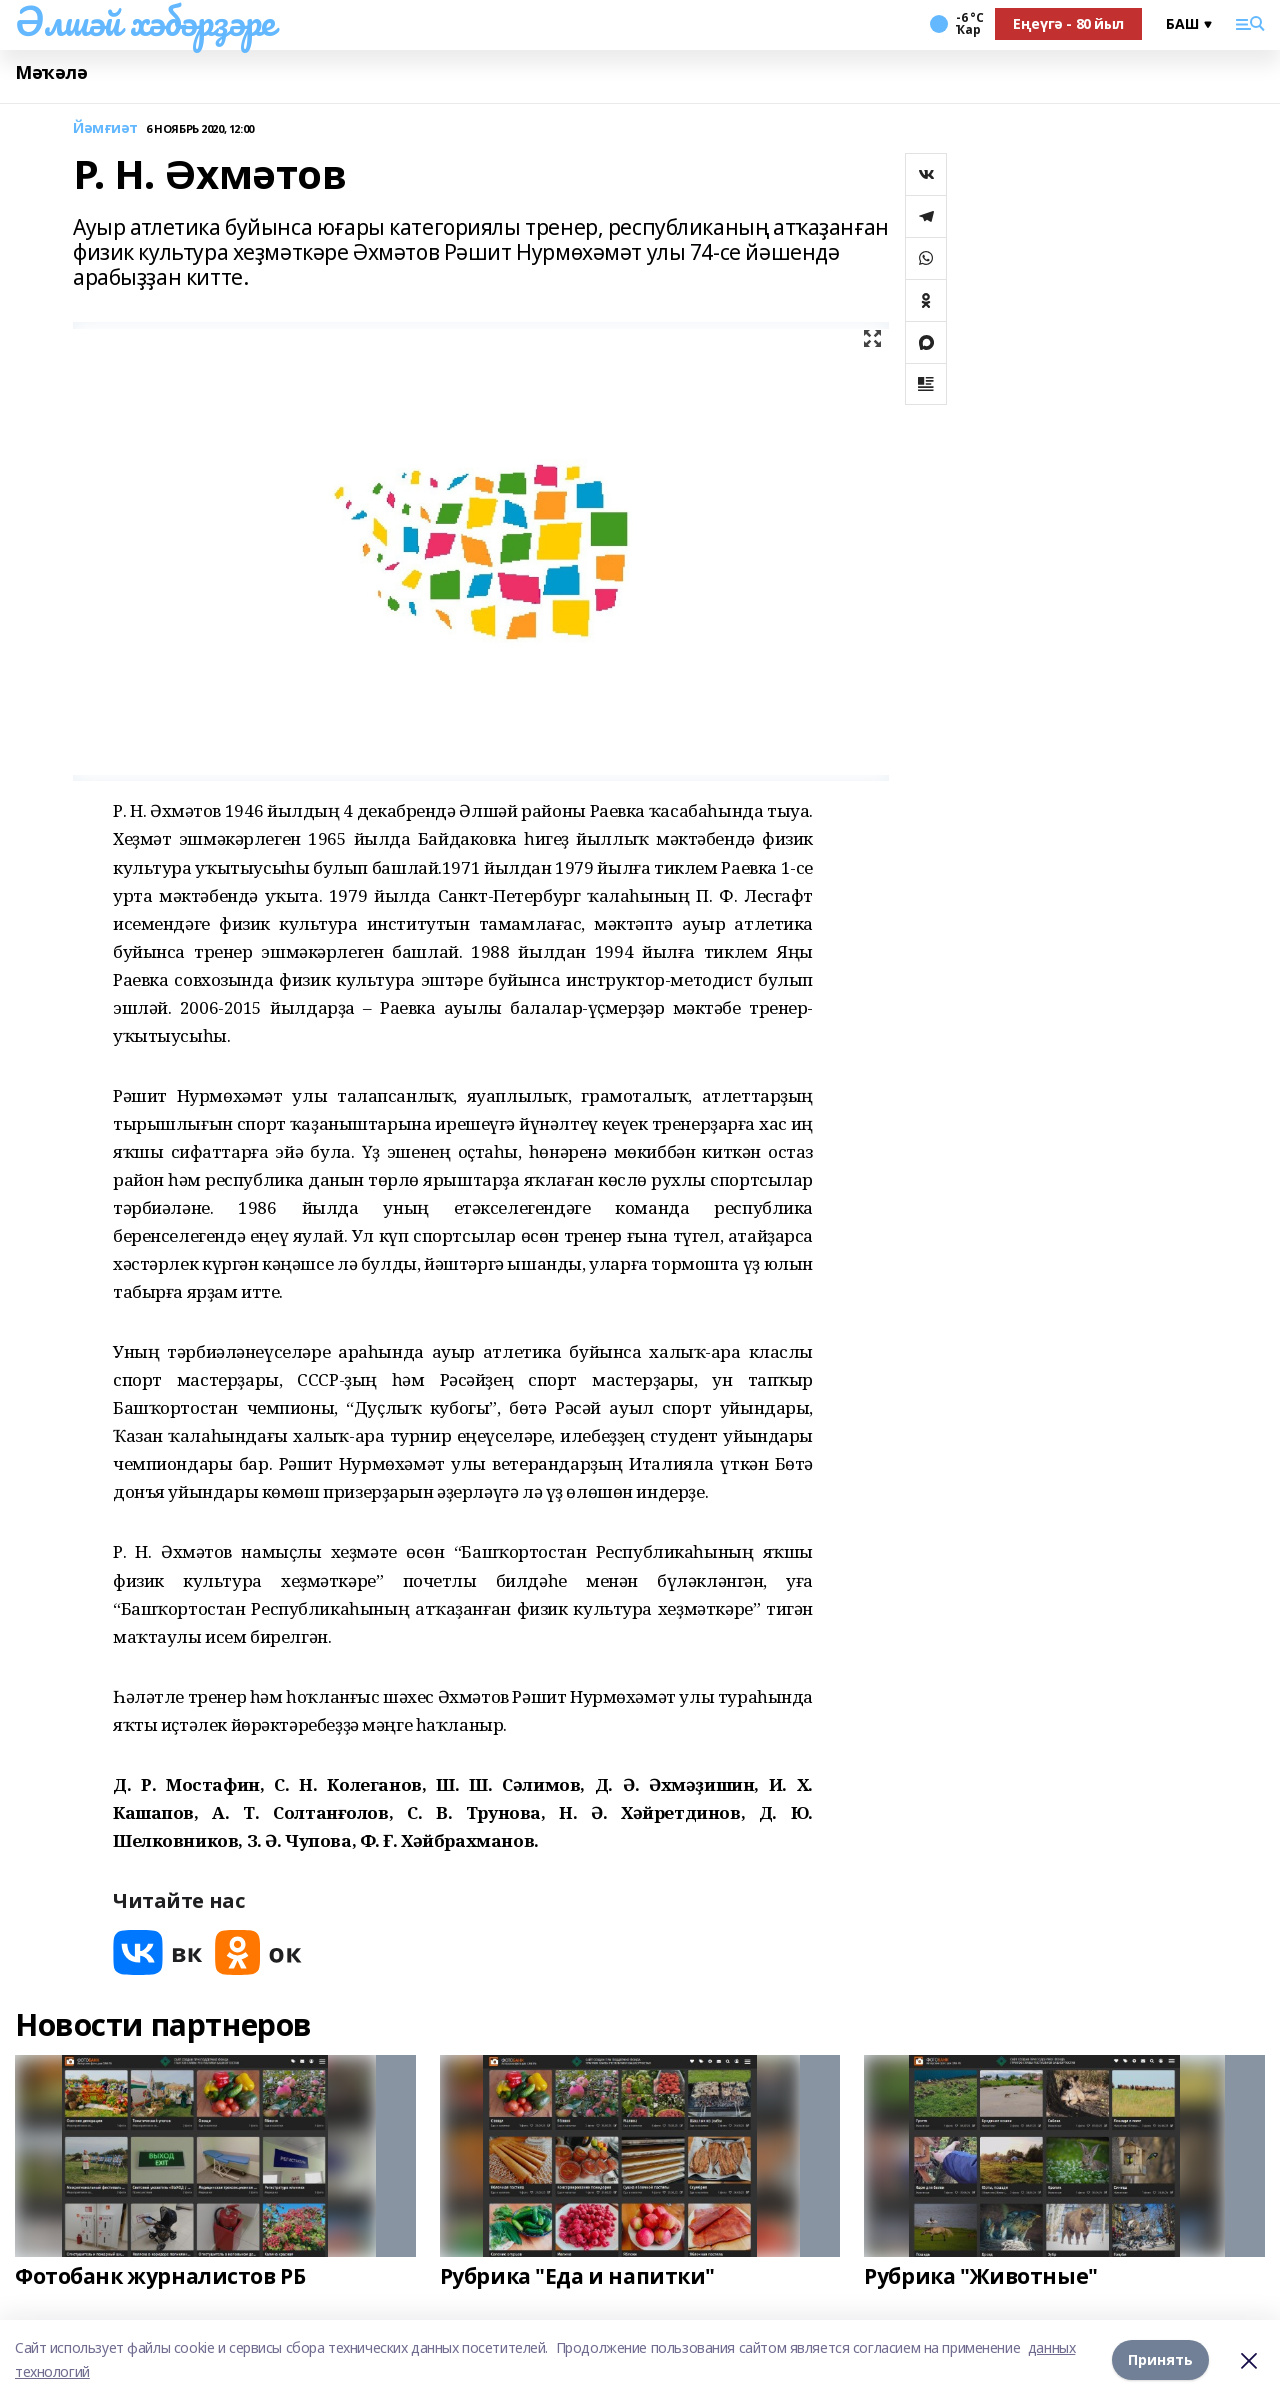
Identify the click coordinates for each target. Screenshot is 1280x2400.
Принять (1160, 2359)
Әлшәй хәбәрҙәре (145, 21)
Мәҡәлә (51, 72)
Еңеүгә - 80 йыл (1068, 23)
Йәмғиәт (105, 128)
